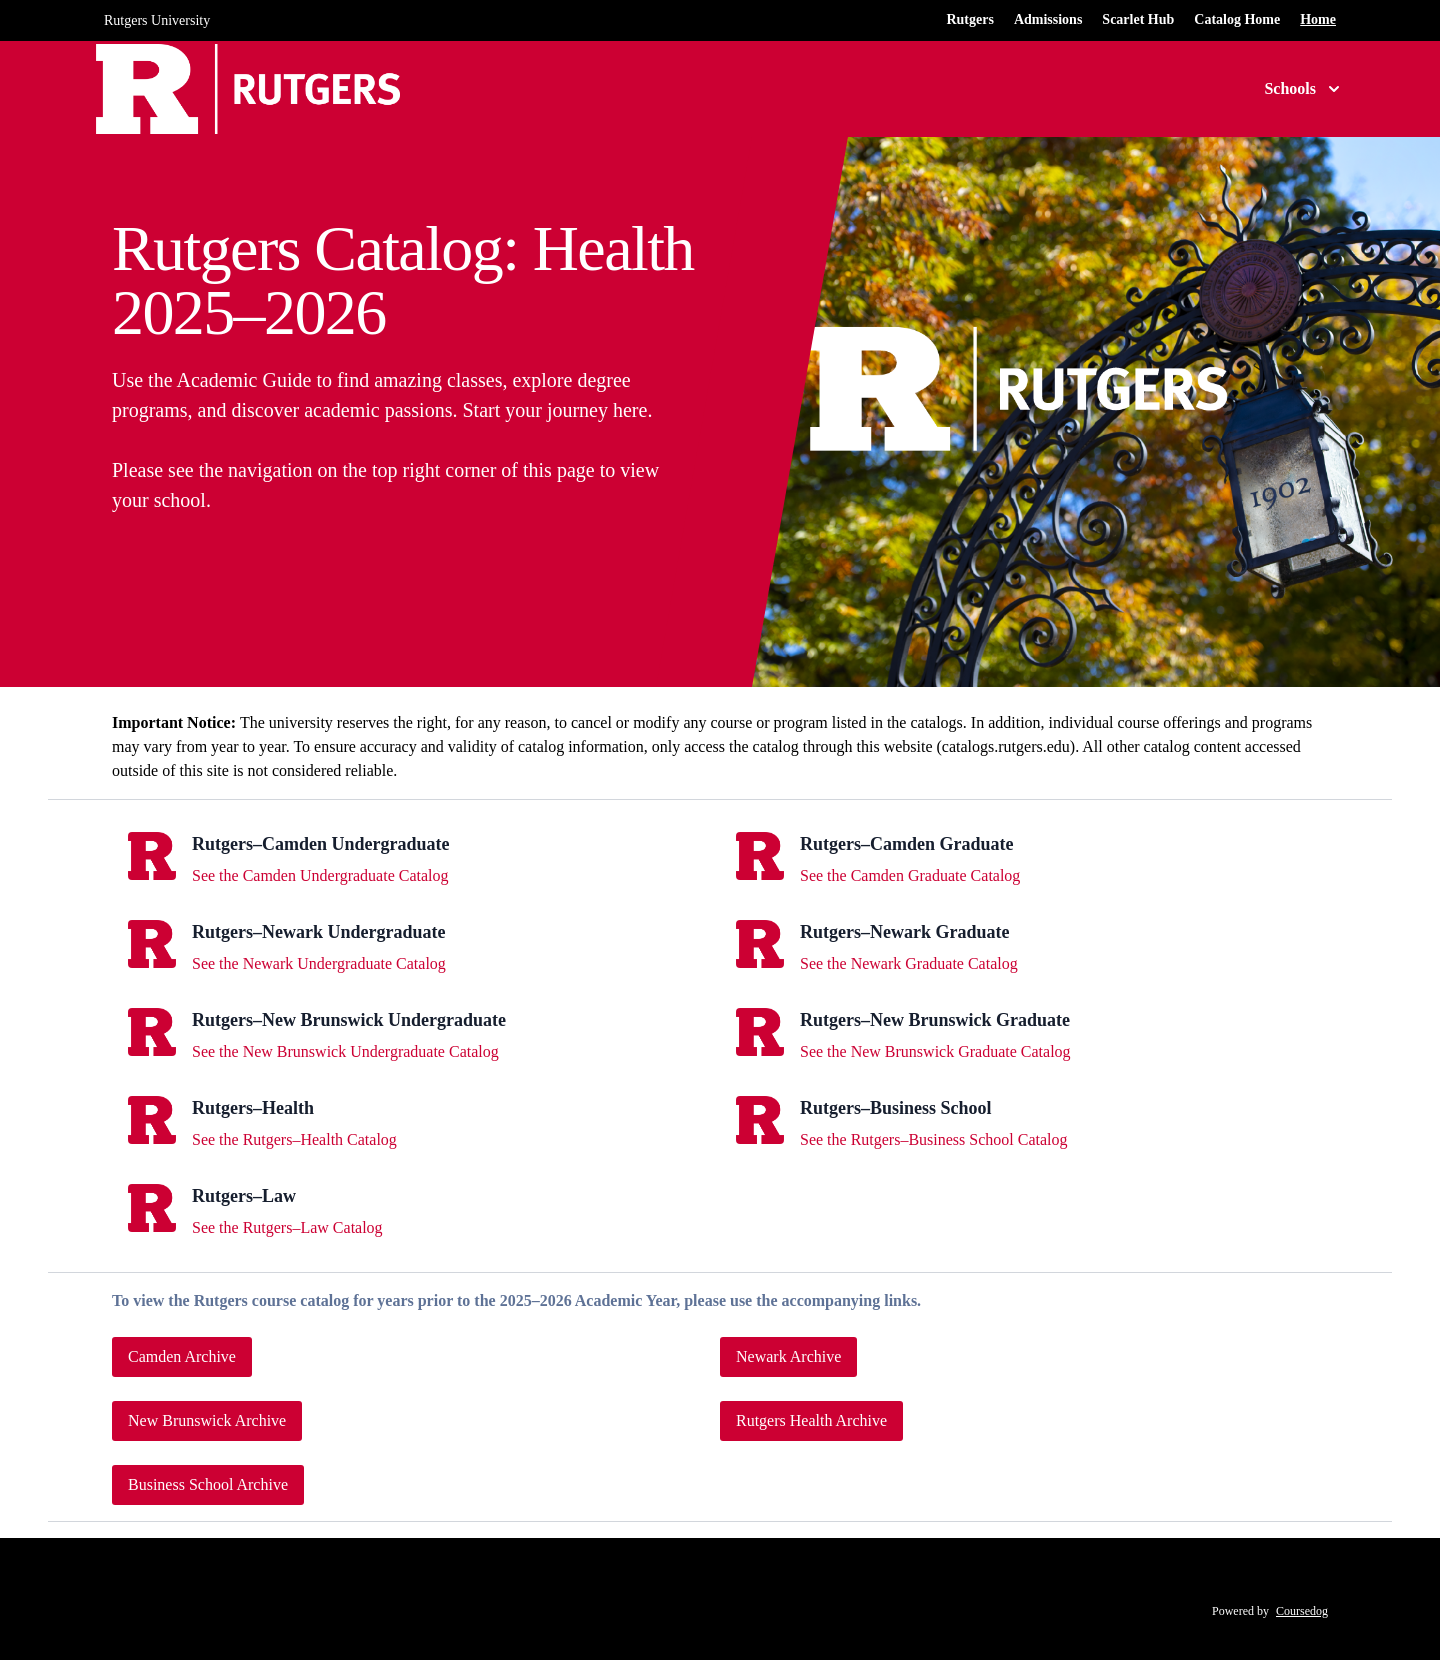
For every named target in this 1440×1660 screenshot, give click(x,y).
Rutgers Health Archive (811, 1420)
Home (1318, 19)
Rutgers (969, 19)
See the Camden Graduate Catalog (910, 875)
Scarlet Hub (1138, 19)
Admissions (1048, 19)
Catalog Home (1237, 19)
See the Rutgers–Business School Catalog (934, 1139)
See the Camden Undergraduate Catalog (320, 875)
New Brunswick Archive (207, 1420)
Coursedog (1302, 1611)
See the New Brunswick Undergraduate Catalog (345, 1051)
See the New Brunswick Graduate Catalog (935, 1051)
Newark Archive (788, 1356)
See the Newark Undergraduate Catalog (319, 963)
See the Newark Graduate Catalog (909, 963)
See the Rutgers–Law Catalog (287, 1227)
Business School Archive (208, 1484)
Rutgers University (157, 20)
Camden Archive (182, 1356)
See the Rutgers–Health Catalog (294, 1139)
